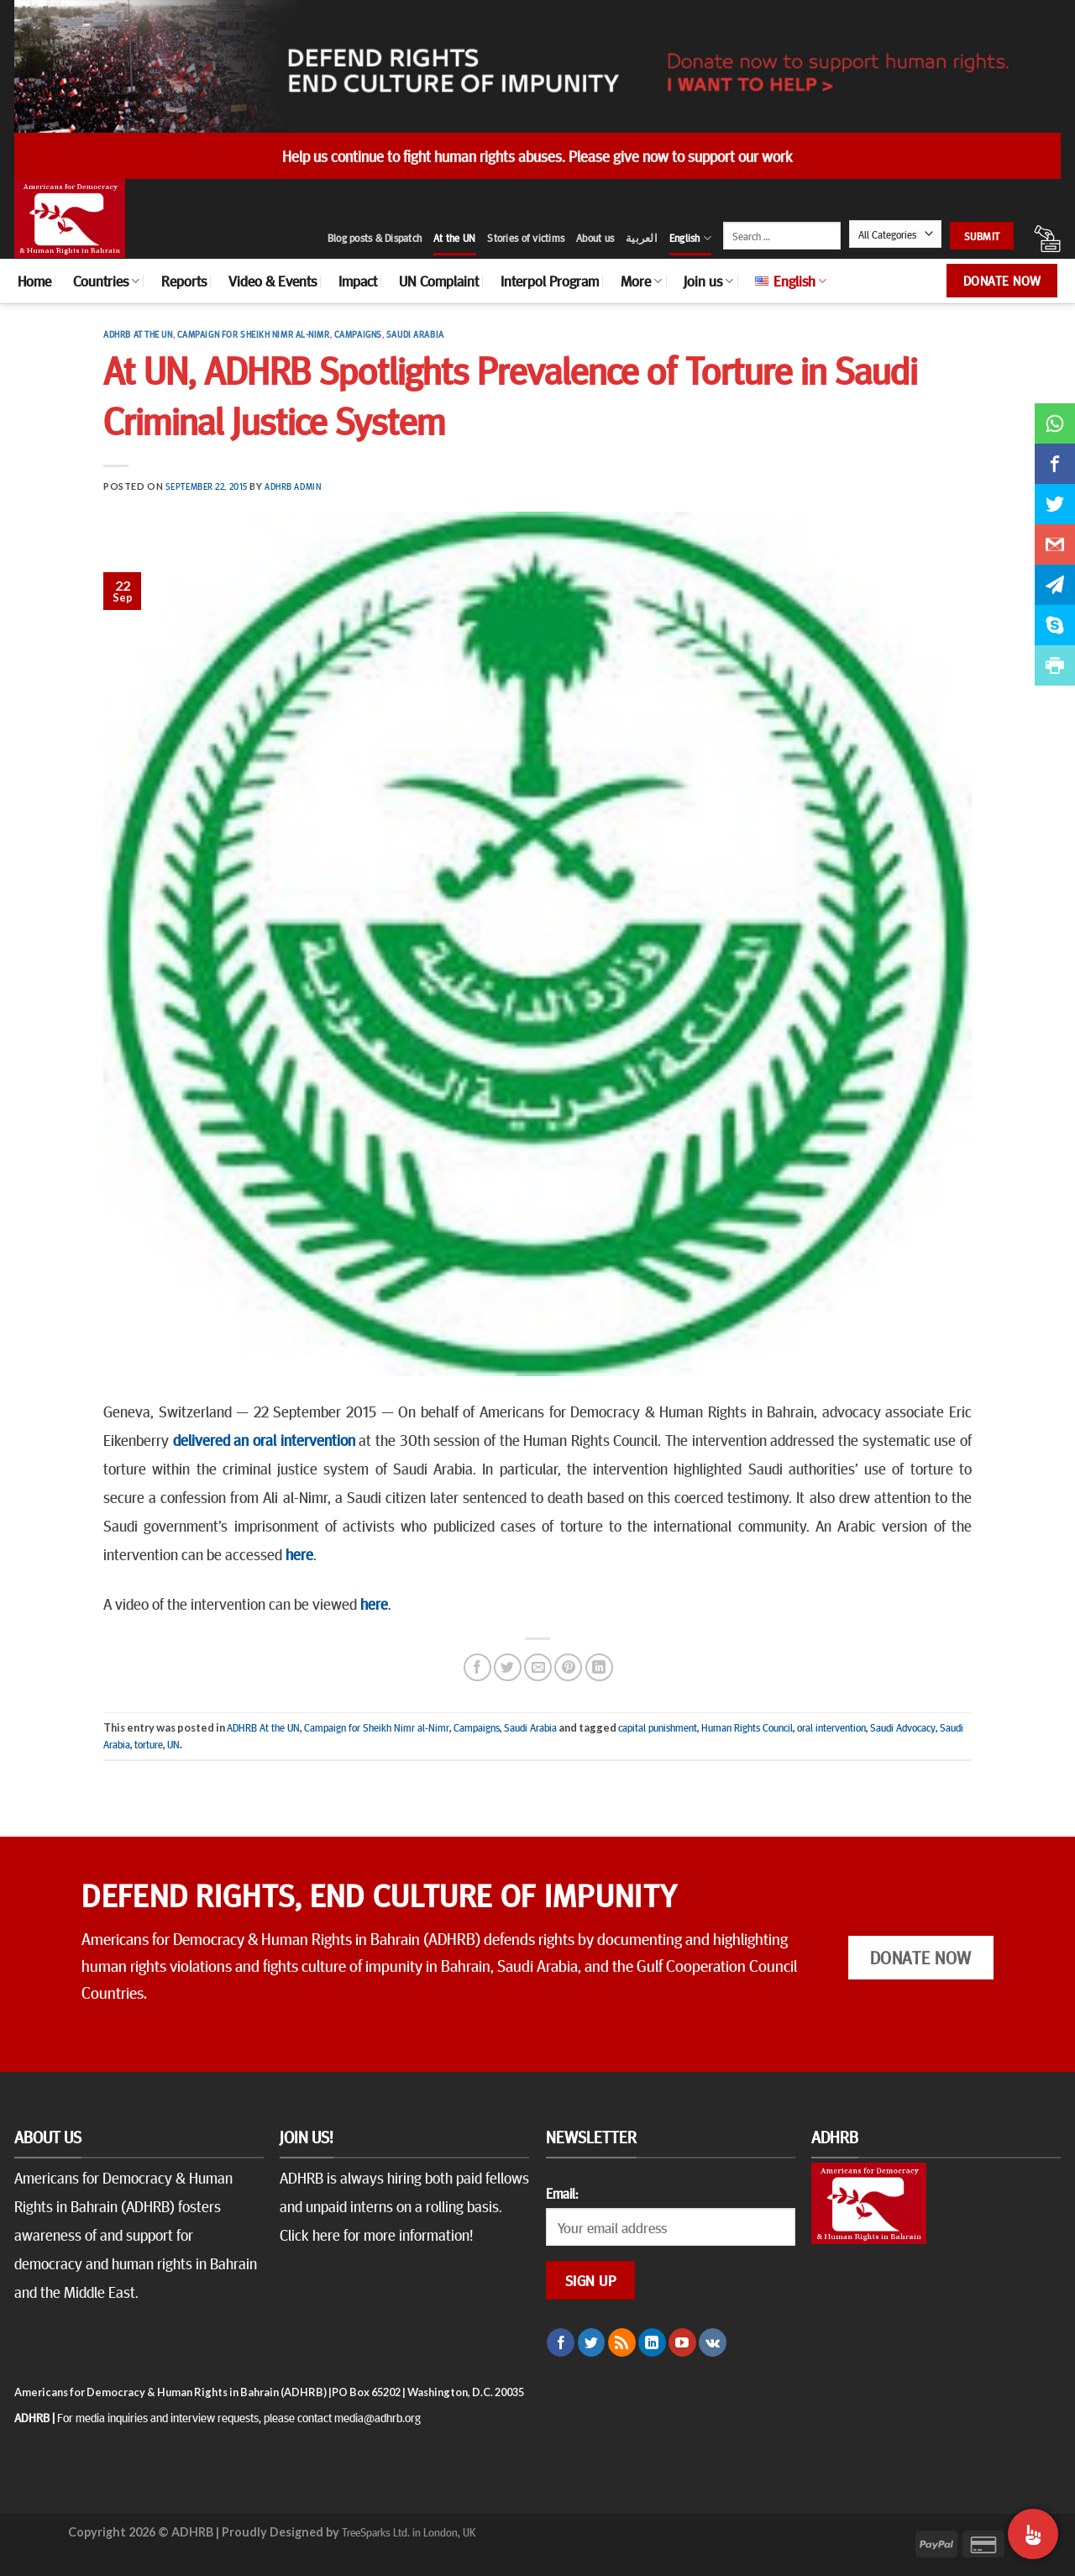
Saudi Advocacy (903, 1727)
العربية (642, 237)
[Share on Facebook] (477, 1667)
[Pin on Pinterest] (568, 1667)
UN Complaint (439, 281)
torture (148, 1744)
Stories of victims (525, 237)
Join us (708, 281)
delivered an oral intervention (264, 1439)
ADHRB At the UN (137, 334)
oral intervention (831, 1727)
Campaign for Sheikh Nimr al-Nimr (253, 334)
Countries (106, 281)
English (690, 238)
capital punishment (657, 1727)
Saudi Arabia (415, 334)
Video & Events (272, 281)
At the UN (454, 237)
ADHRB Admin (293, 486)
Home (34, 281)
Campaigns (358, 334)
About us (595, 237)
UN (173, 1744)
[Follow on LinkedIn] (652, 2342)
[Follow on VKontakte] (712, 2342)
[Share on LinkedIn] (599, 1667)
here (299, 1553)
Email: (562, 2193)
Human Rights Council (747, 1727)
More (641, 281)
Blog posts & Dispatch (375, 237)
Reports (184, 281)
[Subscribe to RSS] (622, 2342)
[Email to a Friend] (538, 1667)
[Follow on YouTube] (682, 2342)
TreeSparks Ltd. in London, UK (408, 2531)
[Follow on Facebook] (560, 2342)
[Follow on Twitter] (592, 2342)
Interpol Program (550, 281)
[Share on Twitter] (508, 1667)
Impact (357, 281)
